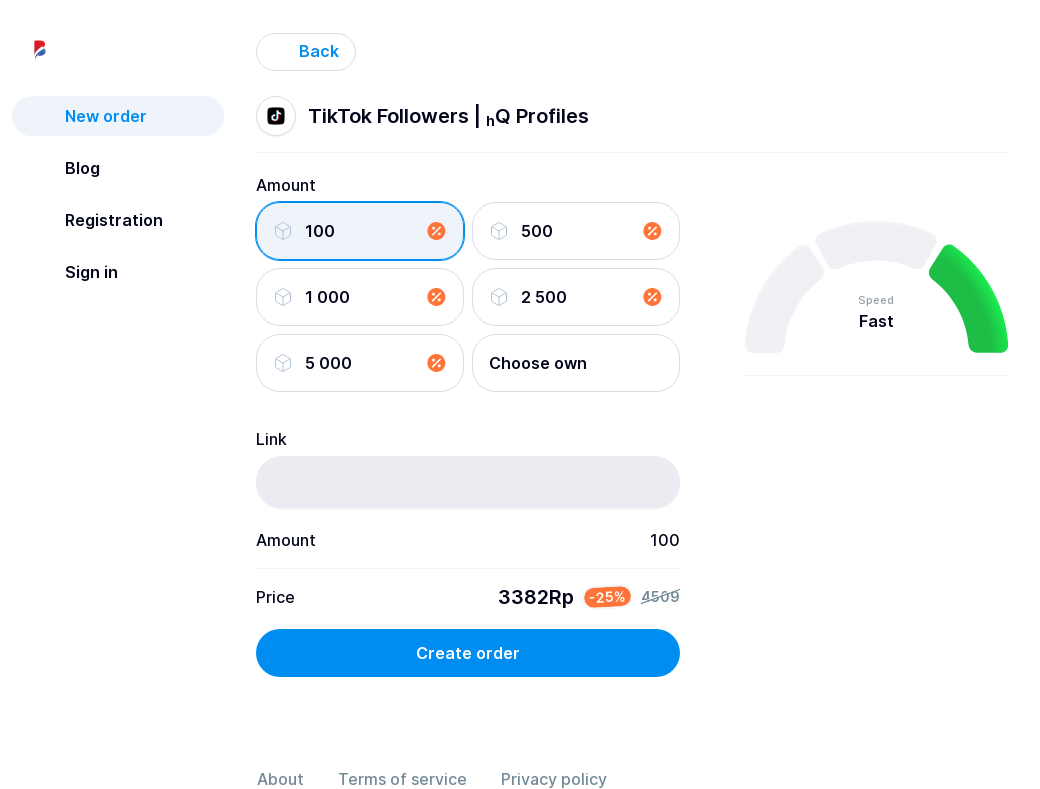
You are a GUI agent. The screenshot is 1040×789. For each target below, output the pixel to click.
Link (271, 439)
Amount (286, 185)
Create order (468, 653)
